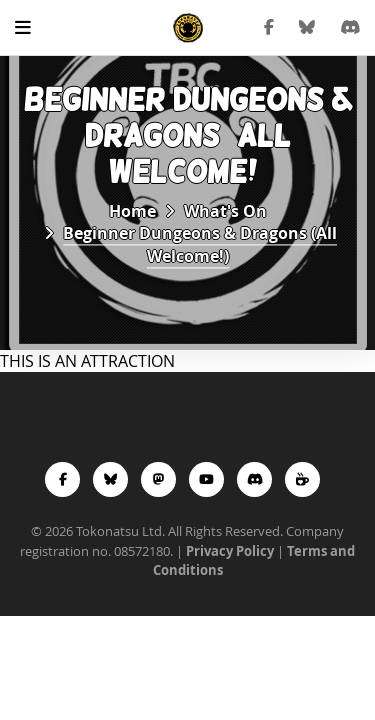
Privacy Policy (230, 551)
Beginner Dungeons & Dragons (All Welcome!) (200, 245)
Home (132, 211)
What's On (225, 211)
